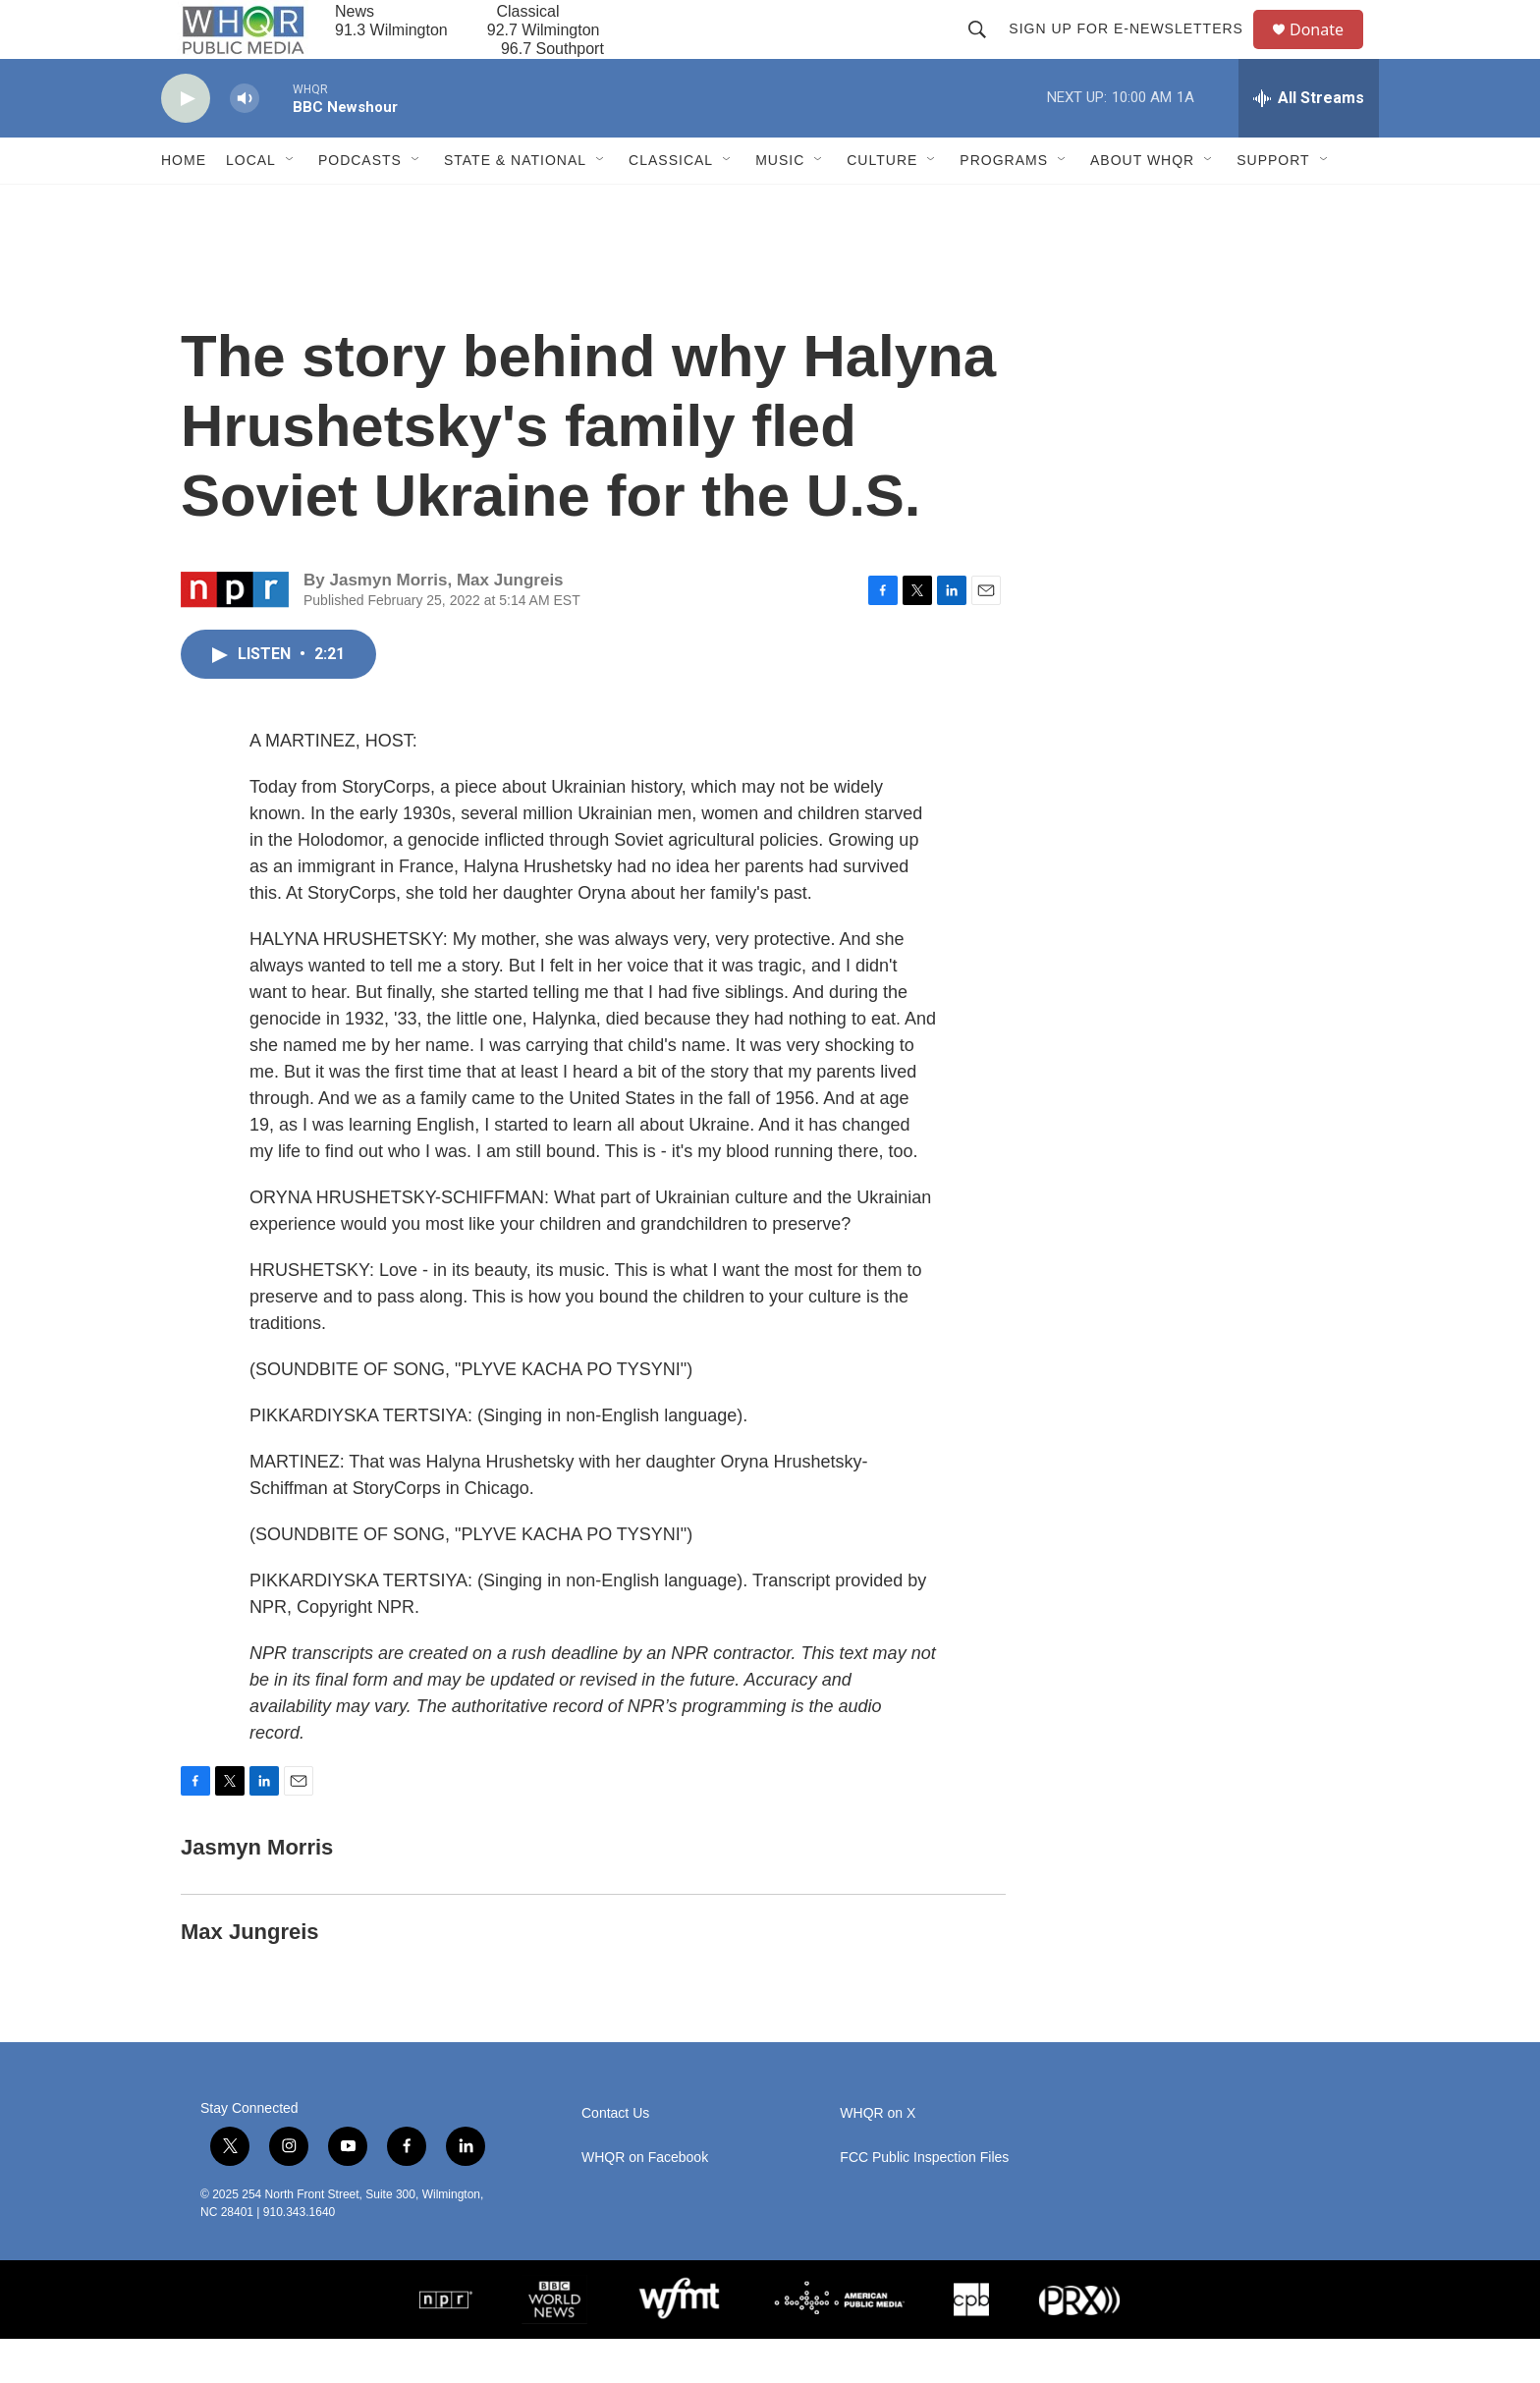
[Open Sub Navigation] (291, 204)
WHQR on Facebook (644, 2201)
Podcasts (360, 204)
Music (779, 204)
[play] (185, 143)
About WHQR (1142, 204)
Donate (1328, 51)
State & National (515, 204)
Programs (1004, 204)
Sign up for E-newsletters (1135, 51)
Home (183, 204)
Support (1273, 204)
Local (251, 204)
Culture (882, 204)
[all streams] (1308, 142)
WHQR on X (877, 2157)
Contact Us (615, 2157)
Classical (671, 204)
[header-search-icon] (986, 51)
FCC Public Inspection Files (924, 2201)
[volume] (244, 143)
